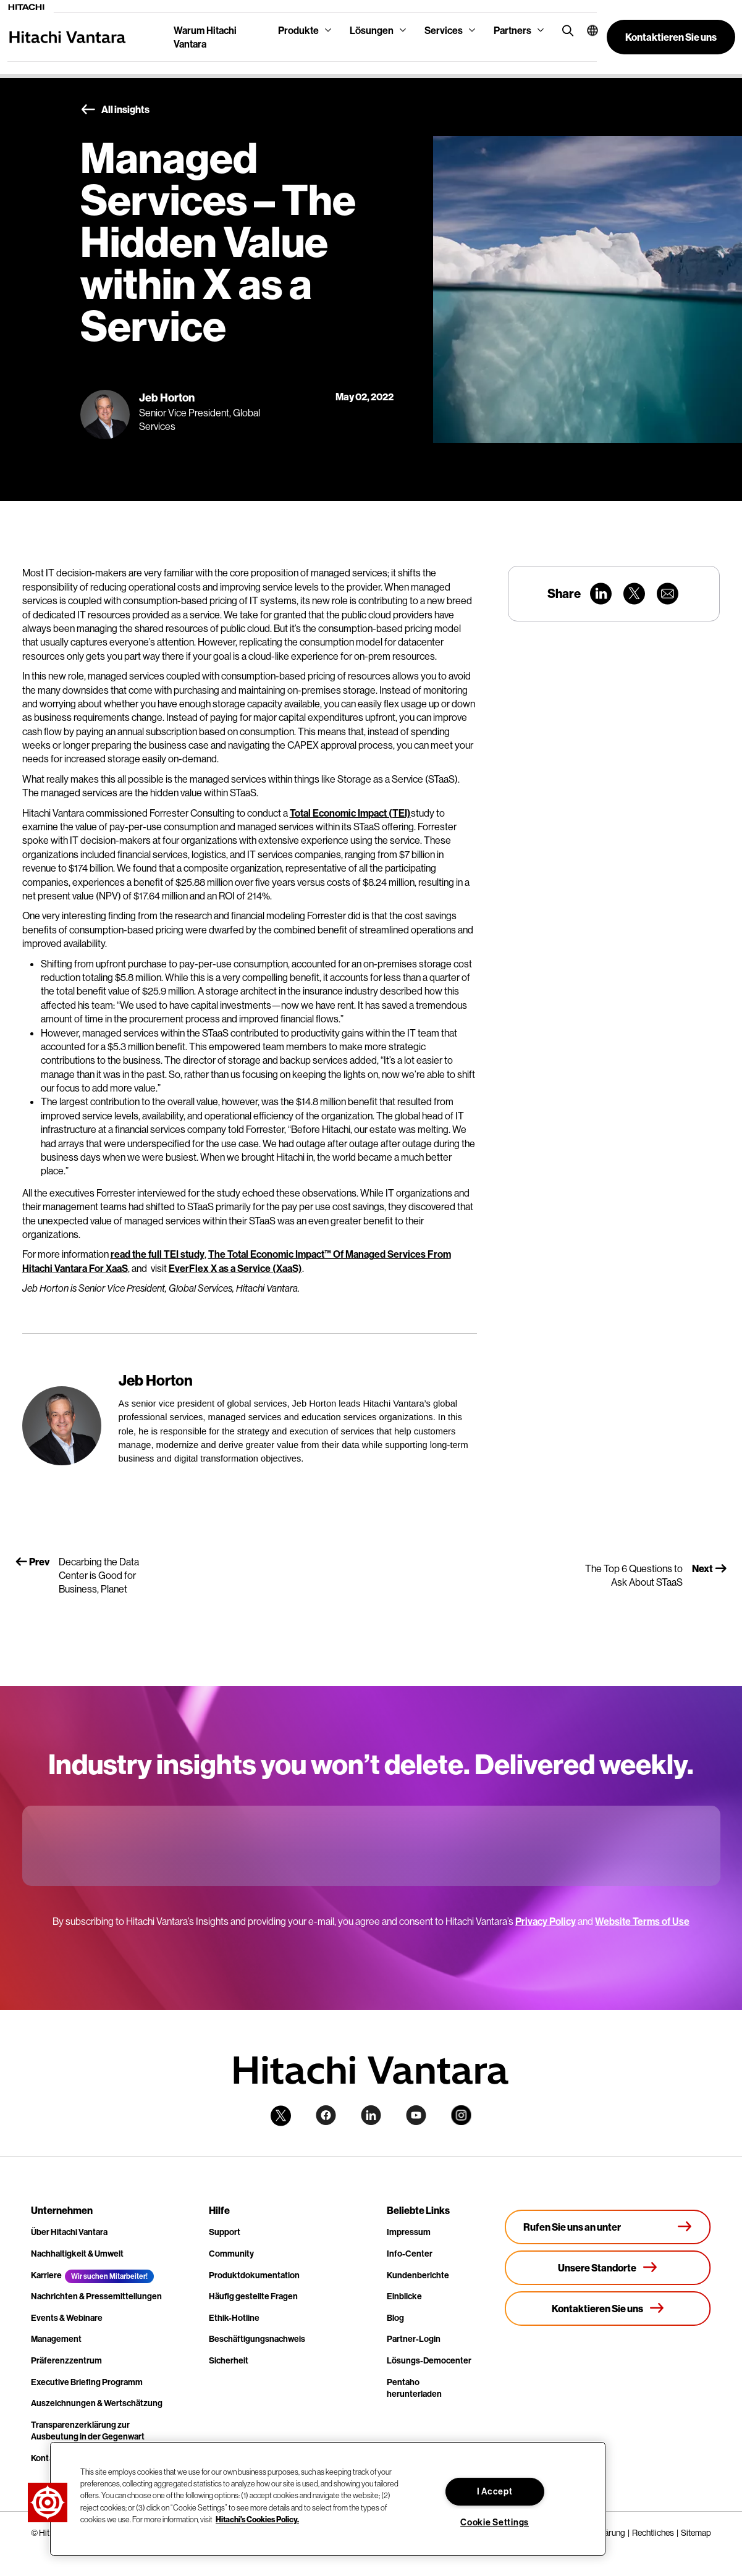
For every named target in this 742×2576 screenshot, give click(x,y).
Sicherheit (228, 2360)
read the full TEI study (157, 1254)
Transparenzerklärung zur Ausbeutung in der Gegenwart (88, 2431)
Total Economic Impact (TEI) (350, 813)
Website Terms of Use (642, 1921)
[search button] (565, 30)
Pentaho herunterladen (414, 2388)
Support (224, 2231)
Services (443, 30)
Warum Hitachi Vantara (205, 37)
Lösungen (372, 30)
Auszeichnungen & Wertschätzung (96, 2403)
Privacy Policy (545, 1921)
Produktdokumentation (254, 2275)
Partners (512, 30)
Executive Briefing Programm (87, 2382)
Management (56, 2338)
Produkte (298, 30)
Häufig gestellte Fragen (253, 2296)
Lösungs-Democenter (429, 2360)
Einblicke (404, 2296)
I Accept (495, 2491)
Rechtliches (653, 2532)
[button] (587, 30)
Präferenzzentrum (66, 2360)
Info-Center (409, 2253)
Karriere (46, 2275)
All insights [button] (115, 110)
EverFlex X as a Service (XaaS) (235, 1268)
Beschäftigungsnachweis (257, 2338)
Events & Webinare (67, 2317)
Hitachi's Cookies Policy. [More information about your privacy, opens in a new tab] (257, 2519)
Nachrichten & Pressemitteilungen (96, 2296)
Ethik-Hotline (234, 2317)
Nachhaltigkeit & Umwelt (77, 2253)
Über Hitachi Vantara (69, 2231)
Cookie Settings (494, 2522)
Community (231, 2253)
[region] (327, 2498)
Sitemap (696, 2532)
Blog (395, 2317)
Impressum (409, 2231)
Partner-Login (414, 2338)
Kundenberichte (418, 2275)
